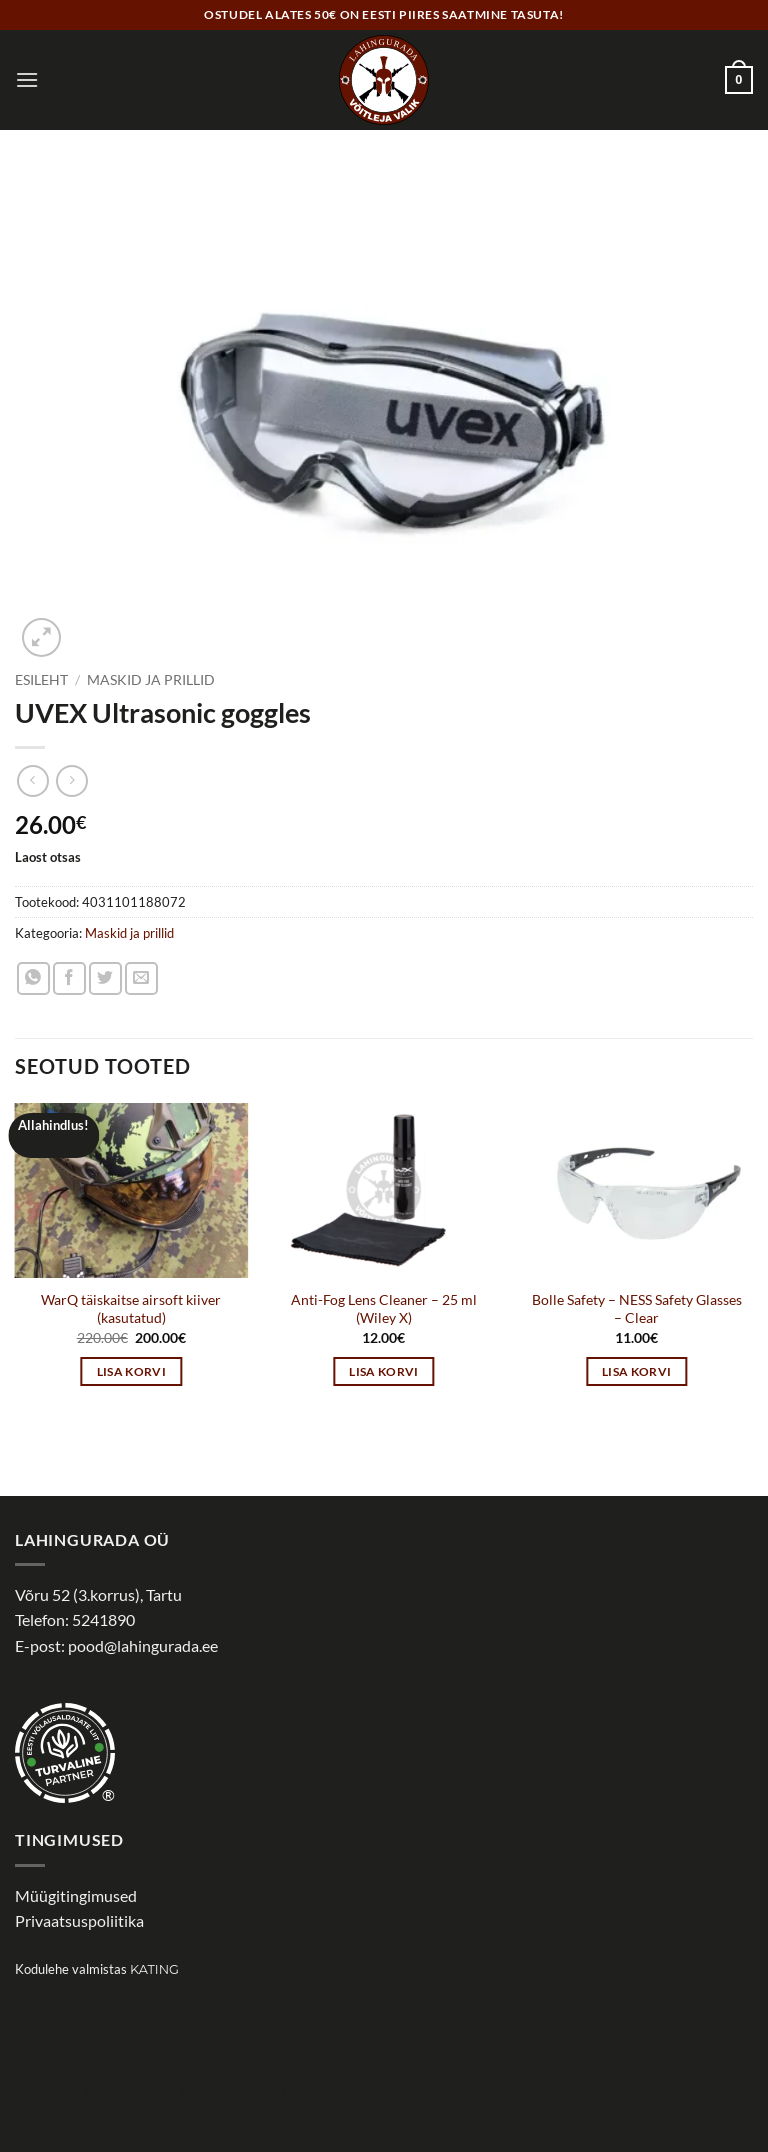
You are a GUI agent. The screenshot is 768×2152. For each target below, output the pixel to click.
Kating (154, 1969)
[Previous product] (71, 780)
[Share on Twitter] (105, 978)
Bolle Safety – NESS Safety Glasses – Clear (637, 1309)
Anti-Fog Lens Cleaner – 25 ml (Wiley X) (384, 1309)
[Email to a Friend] (141, 978)
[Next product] (32, 780)
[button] (27, 79)
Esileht (41, 680)
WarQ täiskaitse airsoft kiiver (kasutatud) (131, 1309)
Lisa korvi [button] (131, 1371)
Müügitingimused (76, 1895)
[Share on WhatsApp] (33, 978)
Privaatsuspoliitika (79, 1920)
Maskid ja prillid (151, 680)
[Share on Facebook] (69, 978)
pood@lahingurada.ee (143, 1645)
